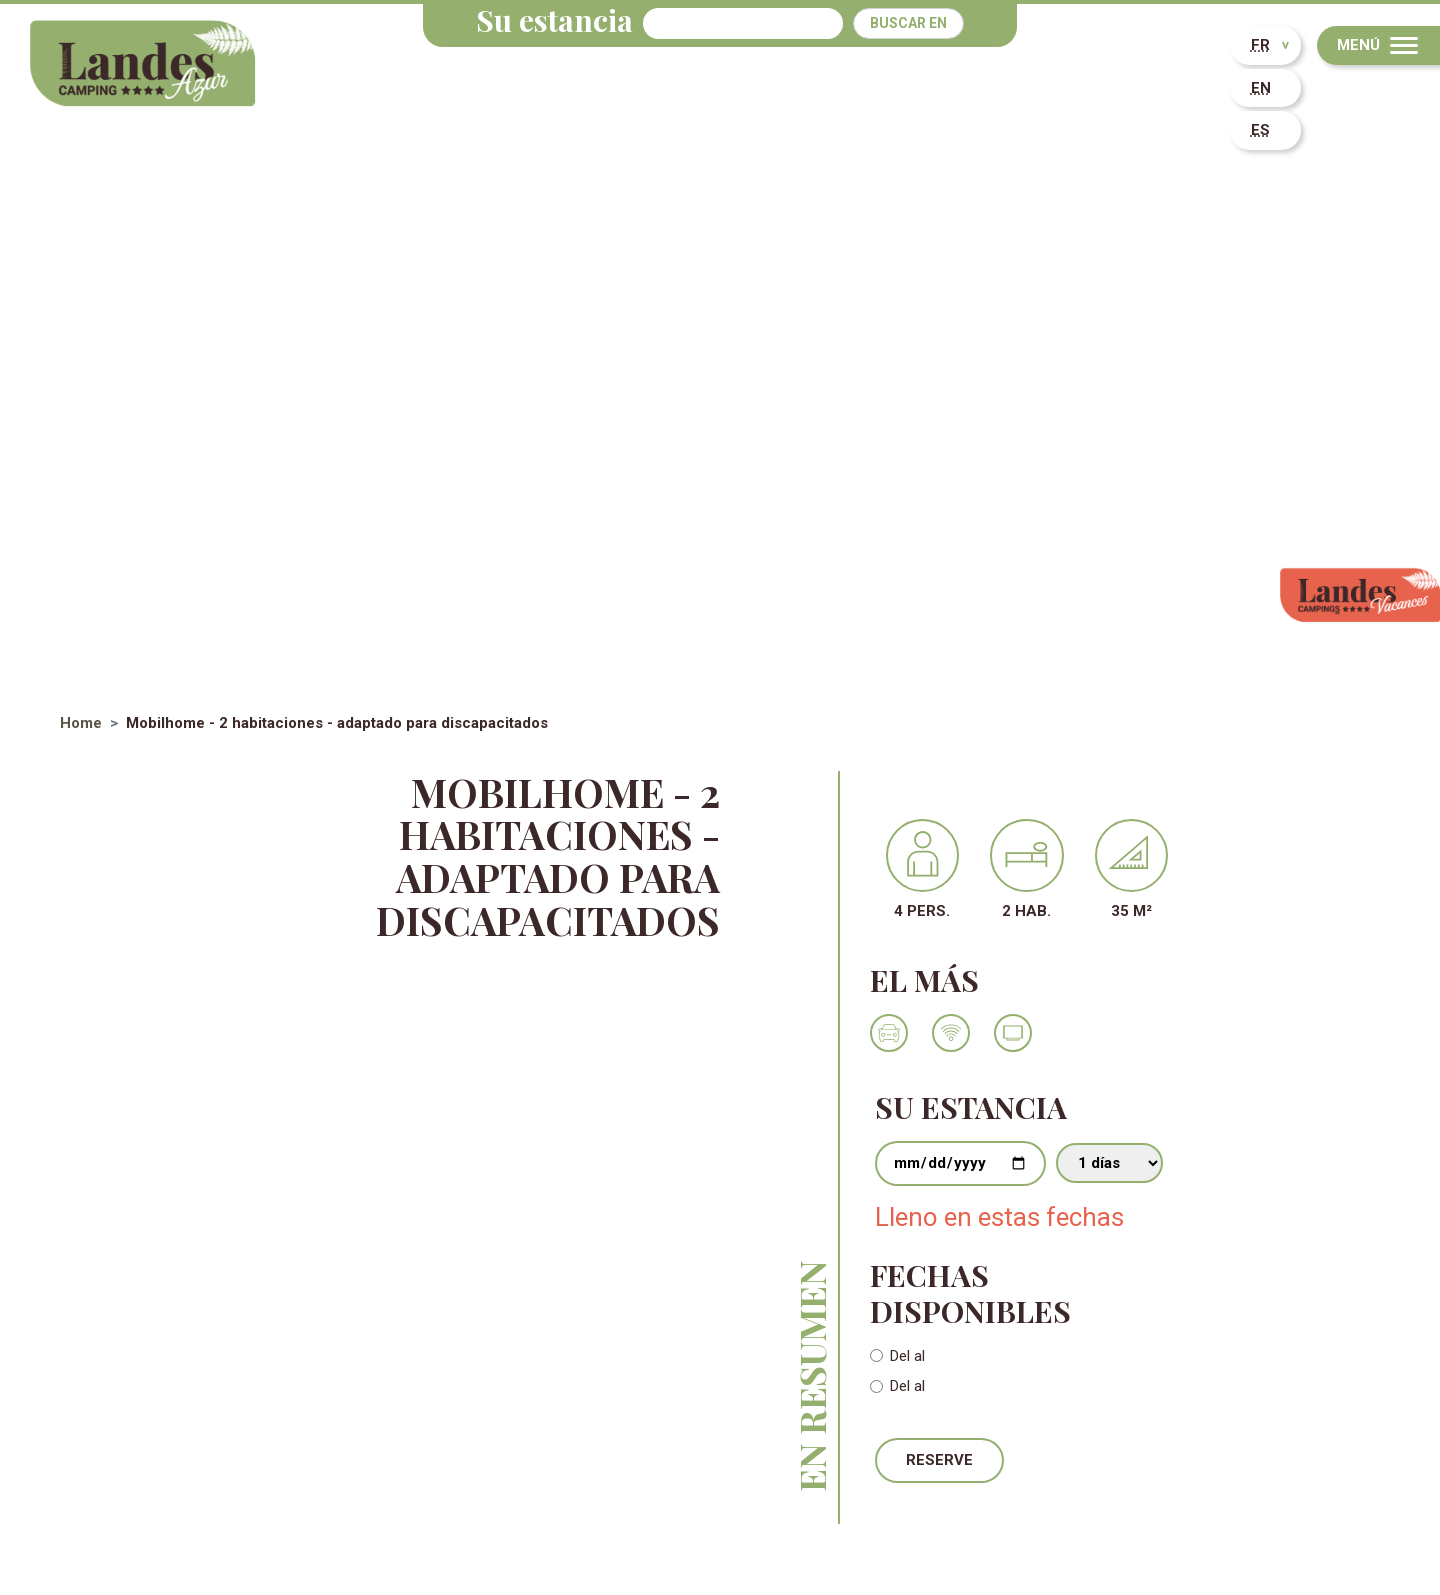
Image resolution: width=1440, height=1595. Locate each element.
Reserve (939, 1460)
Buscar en (908, 23)
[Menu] (1378, 45)
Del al (907, 1356)
